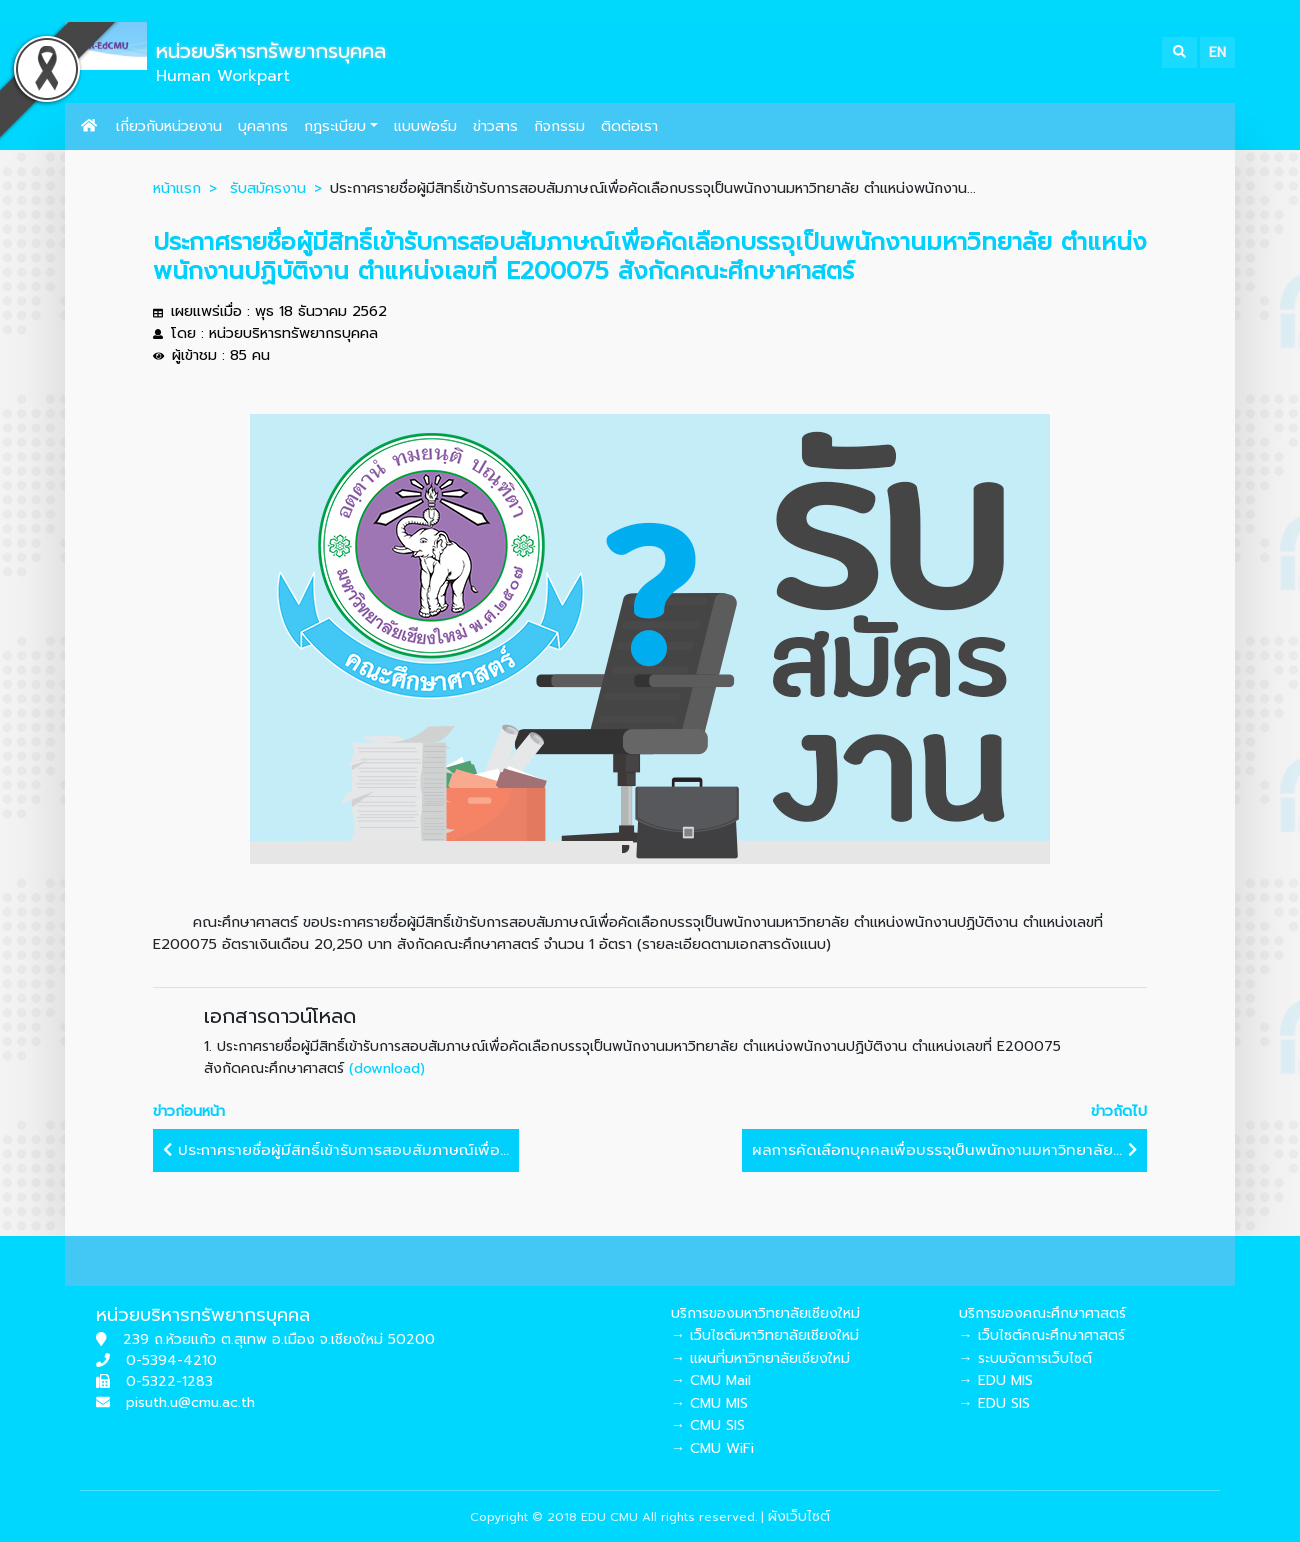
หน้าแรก (177, 188)
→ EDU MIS (996, 1380)
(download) (387, 1068)
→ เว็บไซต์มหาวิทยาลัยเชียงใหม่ (765, 1335)
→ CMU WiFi (712, 1448)
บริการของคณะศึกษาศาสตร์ (1042, 1313)
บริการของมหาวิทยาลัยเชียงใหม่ (765, 1313)
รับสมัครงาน (268, 188)
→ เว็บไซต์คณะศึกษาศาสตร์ (1042, 1335)
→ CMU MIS (709, 1403)
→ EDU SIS (994, 1403)
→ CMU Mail (711, 1380)
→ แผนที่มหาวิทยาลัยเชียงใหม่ (760, 1358)
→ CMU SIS (708, 1425)
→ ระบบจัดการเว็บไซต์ (1025, 1358)
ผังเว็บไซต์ (799, 1516)
